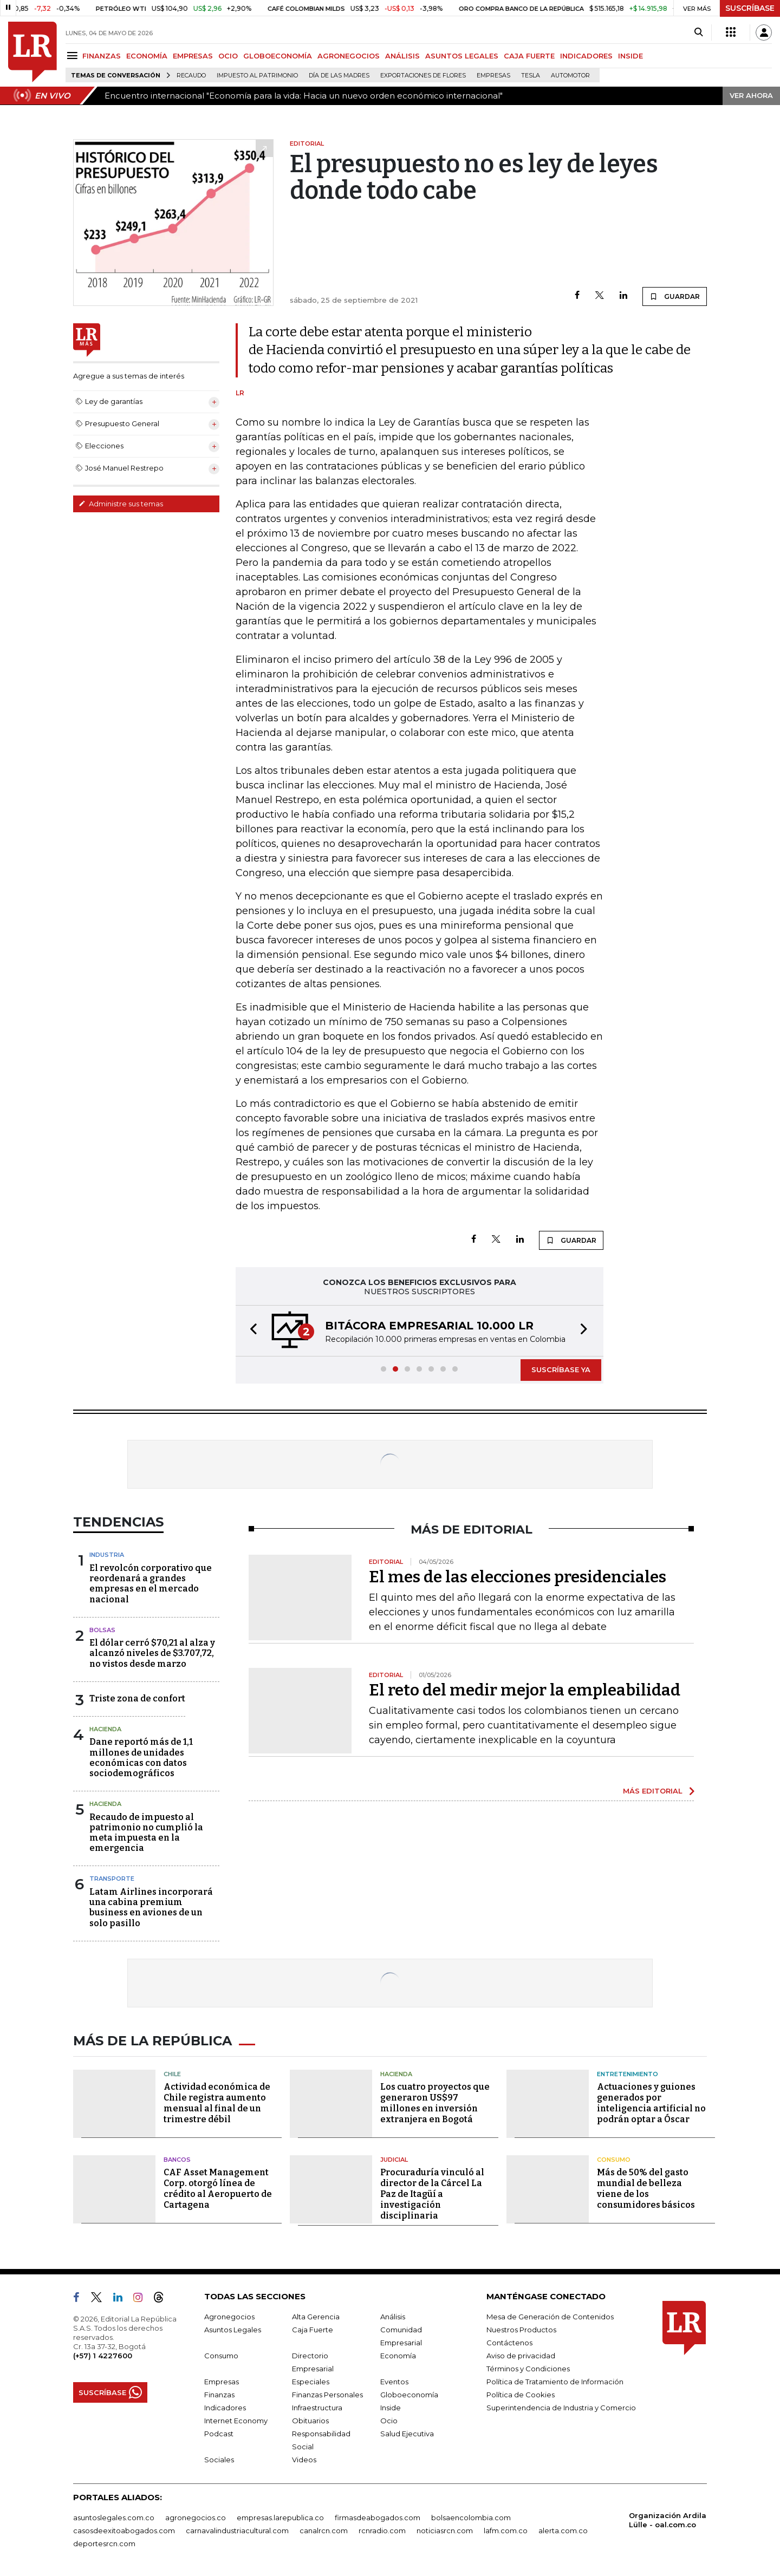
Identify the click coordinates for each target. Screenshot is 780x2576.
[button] (250, 1331)
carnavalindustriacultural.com (237, 2530)
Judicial (394, 2159)
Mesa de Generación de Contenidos (550, 2316)
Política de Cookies (520, 2394)
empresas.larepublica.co (280, 2517)
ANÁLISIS (402, 55)
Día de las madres (339, 75)
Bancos (177, 2159)
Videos (304, 2459)
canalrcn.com (324, 2530)
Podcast (218, 2433)
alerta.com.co (563, 2530)
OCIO (228, 55)
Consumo (613, 2159)
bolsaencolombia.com (471, 2517)
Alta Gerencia (316, 2316)
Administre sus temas (121, 503)
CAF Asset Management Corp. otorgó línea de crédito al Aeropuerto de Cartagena (218, 2188)
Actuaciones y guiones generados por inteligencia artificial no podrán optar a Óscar (651, 2103)
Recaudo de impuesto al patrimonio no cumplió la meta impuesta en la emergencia (146, 1833)
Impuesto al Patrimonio (257, 75)
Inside (390, 2407)
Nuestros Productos (521, 2329)
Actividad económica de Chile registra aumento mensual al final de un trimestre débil (217, 2103)
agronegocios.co (195, 2517)
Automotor (570, 75)
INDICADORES (586, 55)
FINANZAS (101, 55)
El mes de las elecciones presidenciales (517, 1577)
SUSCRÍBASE (750, 8)
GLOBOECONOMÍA (277, 55)
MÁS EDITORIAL (652, 1790)
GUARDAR (674, 296)
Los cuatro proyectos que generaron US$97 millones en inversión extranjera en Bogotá (435, 2103)
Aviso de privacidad (520, 2355)
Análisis (392, 2316)
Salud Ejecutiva (407, 2433)
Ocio (389, 2420)
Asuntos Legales (232, 2329)
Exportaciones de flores (423, 75)
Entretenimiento (627, 2074)
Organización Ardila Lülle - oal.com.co (667, 2520)
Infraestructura (317, 2407)
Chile (172, 2074)
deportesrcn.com (104, 2543)
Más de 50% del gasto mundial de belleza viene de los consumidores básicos (646, 2188)
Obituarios (310, 2420)
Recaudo (191, 75)
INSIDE (630, 55)
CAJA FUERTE (529, 55)
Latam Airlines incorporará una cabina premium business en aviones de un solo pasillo (151, 1907)
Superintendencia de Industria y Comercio (561, 2407)
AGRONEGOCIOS (348, 55)
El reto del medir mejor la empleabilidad (524, 1690)
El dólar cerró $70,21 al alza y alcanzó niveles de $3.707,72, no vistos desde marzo (152, 1653)
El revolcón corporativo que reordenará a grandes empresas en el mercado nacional (150, 1584)
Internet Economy (236, 2420)
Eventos (394, 2381)
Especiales (310, 2381)
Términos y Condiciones (528, 2368)
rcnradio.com (382, 2530)
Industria (106, 1554)
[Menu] (74, 55)
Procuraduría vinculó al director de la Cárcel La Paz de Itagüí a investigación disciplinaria (432, 2194)
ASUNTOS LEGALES (461, 55)
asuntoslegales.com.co (113, 2517)
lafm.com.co (506, 2530)
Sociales (219, 2459)
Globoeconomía (409, 2394)
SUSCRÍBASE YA (560, 1369)
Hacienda (105, 1729)
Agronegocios (229, 2316)
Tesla (530, 75)
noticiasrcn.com (445, 2530)
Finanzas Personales (327, 2394)
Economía (398, 2355)
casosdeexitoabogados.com (124, 2530)
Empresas (493, 75)
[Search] (698, 32)
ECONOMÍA (146, 55)
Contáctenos (509, 2342)
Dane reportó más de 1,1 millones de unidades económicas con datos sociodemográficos (141, 1757)
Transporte (111, 1878)
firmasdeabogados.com (377, 2517)
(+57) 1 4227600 (102, 2355)
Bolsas (102, 1630)
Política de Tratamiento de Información (554, 2381)
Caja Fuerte (312, 2329)
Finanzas (219, 2394)
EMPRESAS (193, 55)
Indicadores (225, 2407)
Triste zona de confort (137, 1698)
